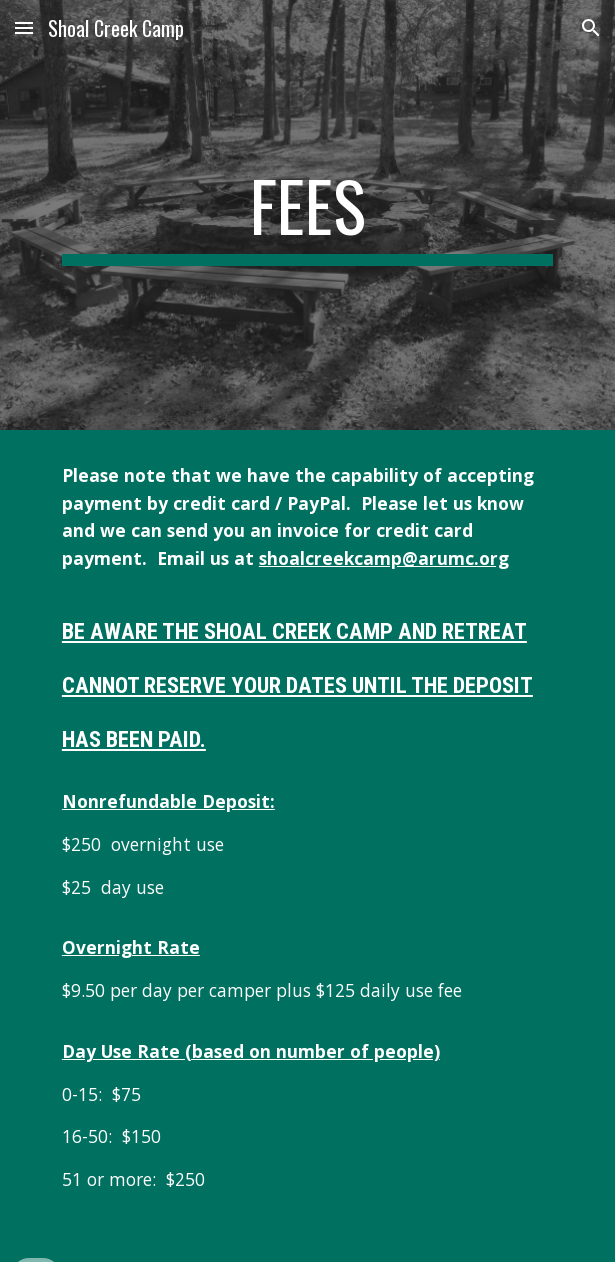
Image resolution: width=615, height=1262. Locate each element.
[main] (307, 215)
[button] (24, 27)
